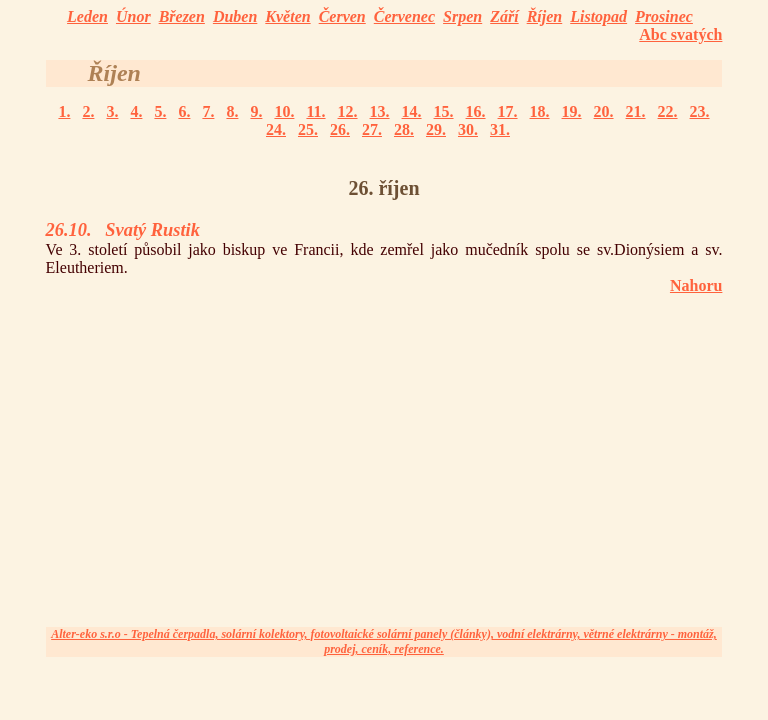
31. (500, 129)
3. (112, 111)
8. (232, 111)
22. (668, 111)
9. (256, 111)
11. (315, 111)
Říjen (545, 16)
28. (404, 129)
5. (160, 111)
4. (136, 111)
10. (284, 111)
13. (380, 111)
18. (540, 111)
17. (508, 111)
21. (636, 111)
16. (476, 111)
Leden (87, 16)
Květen (287, 16)
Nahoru (696, 285)
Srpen (462, 16)
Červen (342, 16)
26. (340, 129)
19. (572, 111)
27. (372, 129)
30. (468, 129)
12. (348, 111)
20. (604, 111)
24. (276, 129)
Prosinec (664, 16)
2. (88, 111)
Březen (182, 16)
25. (308, 129)
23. (700, 111)
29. (436, 129)
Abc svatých (680, 34)
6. (184, 111)
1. (64, 111)
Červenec (404, 16)
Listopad (598, 16)
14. (412, 111)
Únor (133, 16)
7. (208, 111)
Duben (235, 16)
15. (444, 111)
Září (504, 16)
